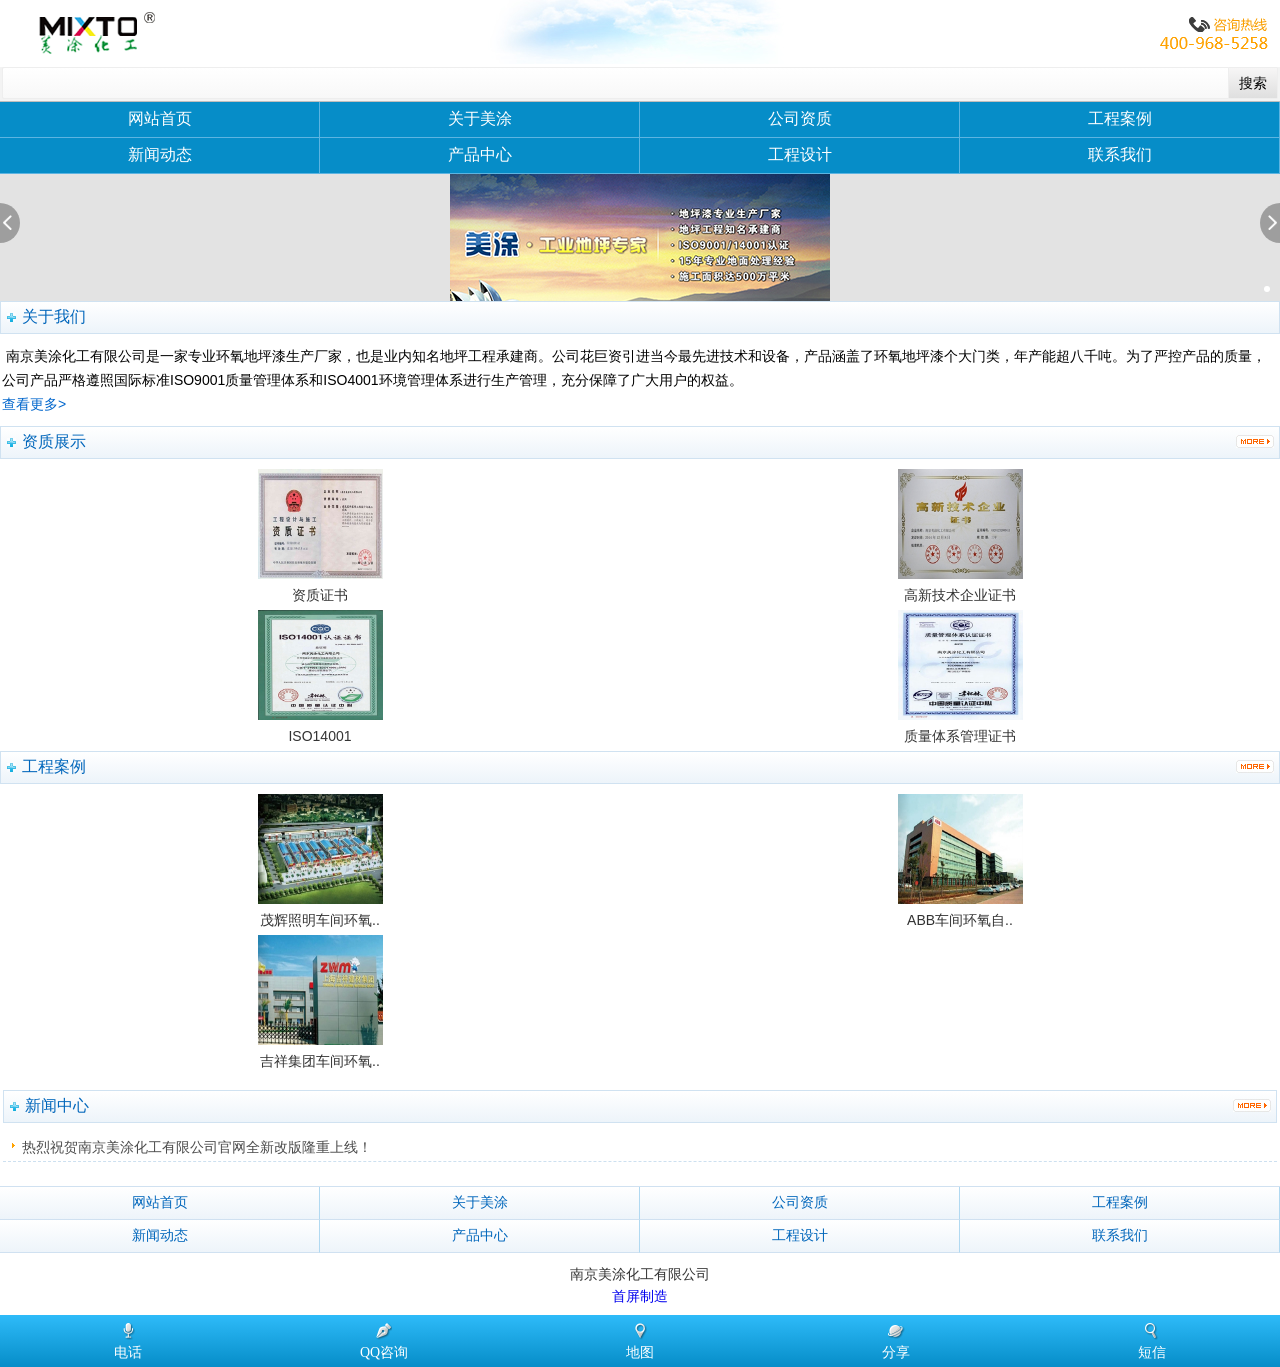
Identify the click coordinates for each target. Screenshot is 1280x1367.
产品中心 (480, 154)
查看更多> (34, 404)
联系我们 (1120, 154)
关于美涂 (480, 118)
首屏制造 (640, 1296)
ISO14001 (319, 736)
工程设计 (800, 154)
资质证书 (320, 595)
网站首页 (160, 118)
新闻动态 (160, 154)
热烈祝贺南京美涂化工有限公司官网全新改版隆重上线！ (197, 1147)
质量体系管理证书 (960, 736)
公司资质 (800, 118)
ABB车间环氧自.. (960, 920)
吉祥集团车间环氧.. (320, 1061)
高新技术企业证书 (960, 595)
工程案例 (1120, 118)
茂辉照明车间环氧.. (320, 920)
